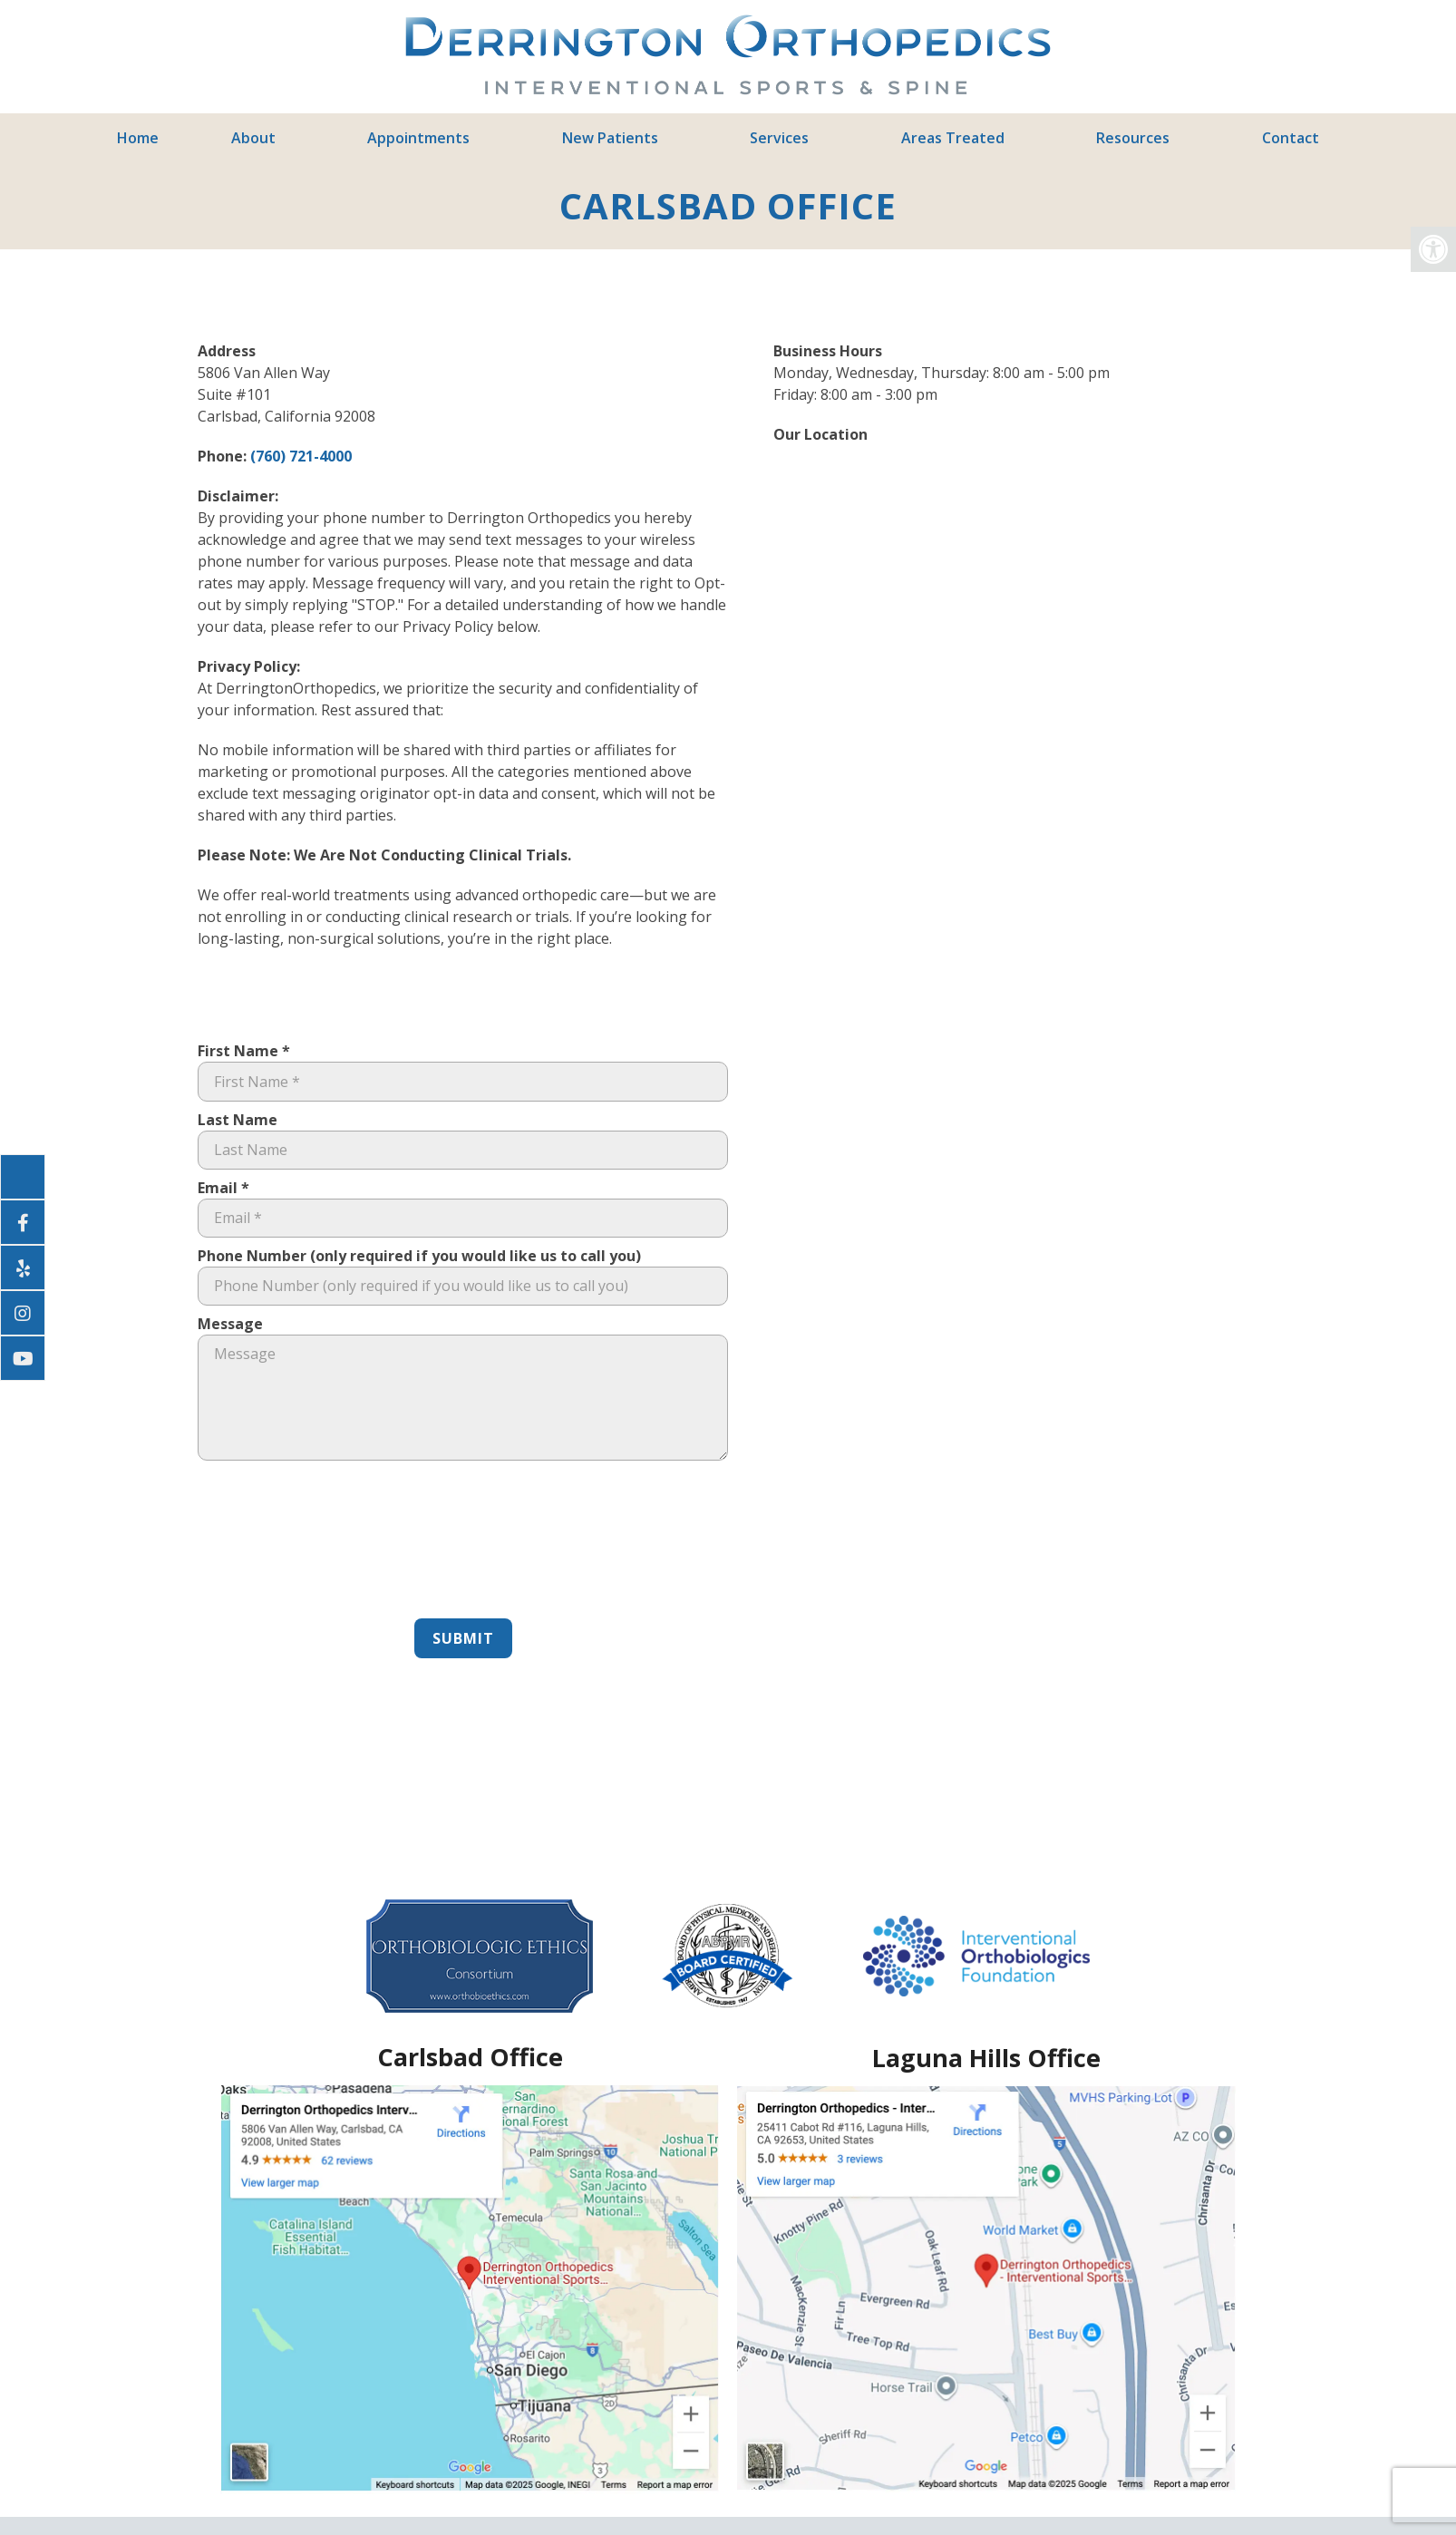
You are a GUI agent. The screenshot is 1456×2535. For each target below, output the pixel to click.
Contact (1290, 138)
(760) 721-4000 (301, 456)
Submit (463, 1638)
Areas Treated (953, 138)
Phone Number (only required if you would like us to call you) (419, 1256)
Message (230, 1324)
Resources (1133, 138)
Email (223, 1188)
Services (779, 138)
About (253, 138)
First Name (244, 1051)
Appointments (418, 138)
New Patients (610, 138)
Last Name (237, 1120)
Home (138, 138)
